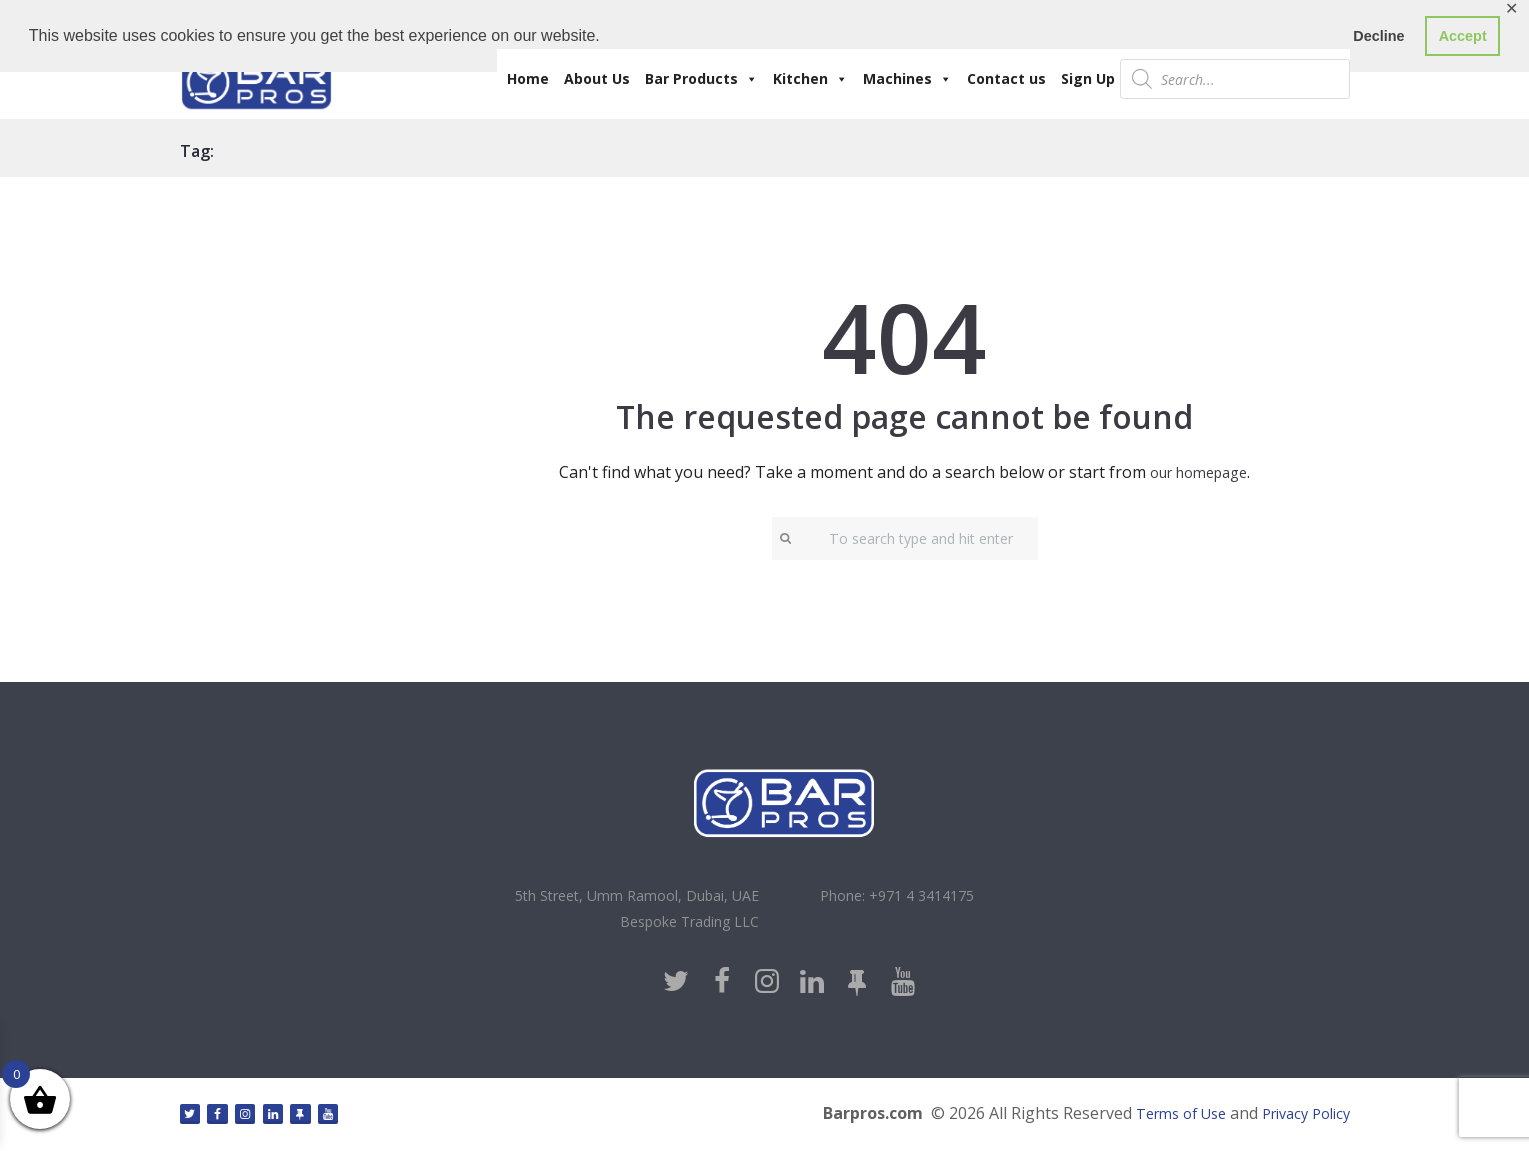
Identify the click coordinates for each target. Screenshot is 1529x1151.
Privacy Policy (1300, 1118)
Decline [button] (1378, 36)
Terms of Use (1163, 1118)
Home (528, 78)
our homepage (1199, 472)
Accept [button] (1463, 36)
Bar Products (701, 79)
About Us (597, 78)
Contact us (1006, 78)
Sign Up (1088, 78)
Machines (907, 79)
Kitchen (810, 79)
